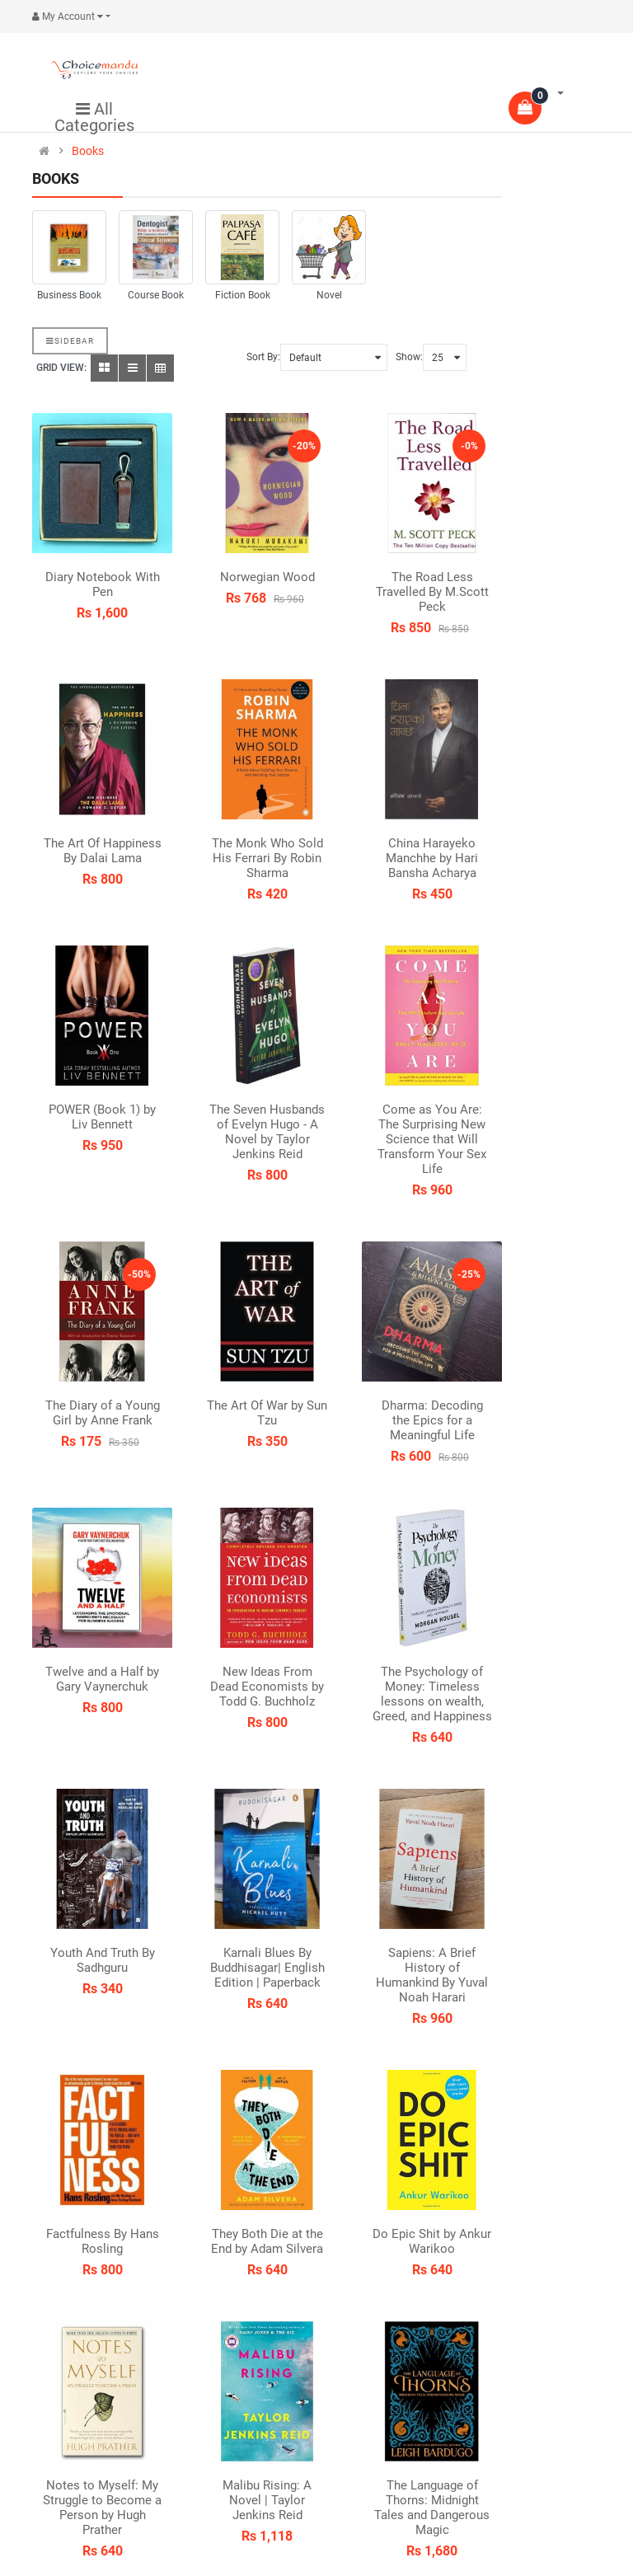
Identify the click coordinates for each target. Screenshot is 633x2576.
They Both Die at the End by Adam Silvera (267, 2241)
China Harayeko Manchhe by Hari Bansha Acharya (432, 858)
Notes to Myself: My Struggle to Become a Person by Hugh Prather (102, 2507)
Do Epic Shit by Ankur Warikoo (432, 2241)
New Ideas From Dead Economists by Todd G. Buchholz (267, 1686)
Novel (329, 295)
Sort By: (263, 357)
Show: (409, 357)
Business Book (69, 295)
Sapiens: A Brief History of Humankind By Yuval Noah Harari (432, 1975)
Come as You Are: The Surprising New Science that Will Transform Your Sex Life (431, 1139)
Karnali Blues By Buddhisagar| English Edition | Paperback (267, 1967)
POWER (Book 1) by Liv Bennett (102, 1117)
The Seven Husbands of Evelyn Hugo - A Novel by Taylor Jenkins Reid (267, 1131)
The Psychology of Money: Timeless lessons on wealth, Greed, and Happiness (432, 1694)
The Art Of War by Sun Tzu (267, 1413)
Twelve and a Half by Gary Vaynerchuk (102, 1679)
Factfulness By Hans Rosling (102, 2241)
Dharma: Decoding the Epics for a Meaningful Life (432, 1420)
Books (88, 151)
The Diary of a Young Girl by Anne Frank (102, 1413)
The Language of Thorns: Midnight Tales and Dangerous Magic (432, 2507)
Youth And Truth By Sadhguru (102, 1960)
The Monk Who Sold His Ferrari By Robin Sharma (267, 858)
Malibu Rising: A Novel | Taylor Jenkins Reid (267, 2500)
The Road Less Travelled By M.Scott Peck (432, 592)
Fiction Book (242, 295)
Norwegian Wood (267, 577)
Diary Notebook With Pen (102, 584)
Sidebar (70, 340)
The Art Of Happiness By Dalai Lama (103, 851)
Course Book (156, 295)
